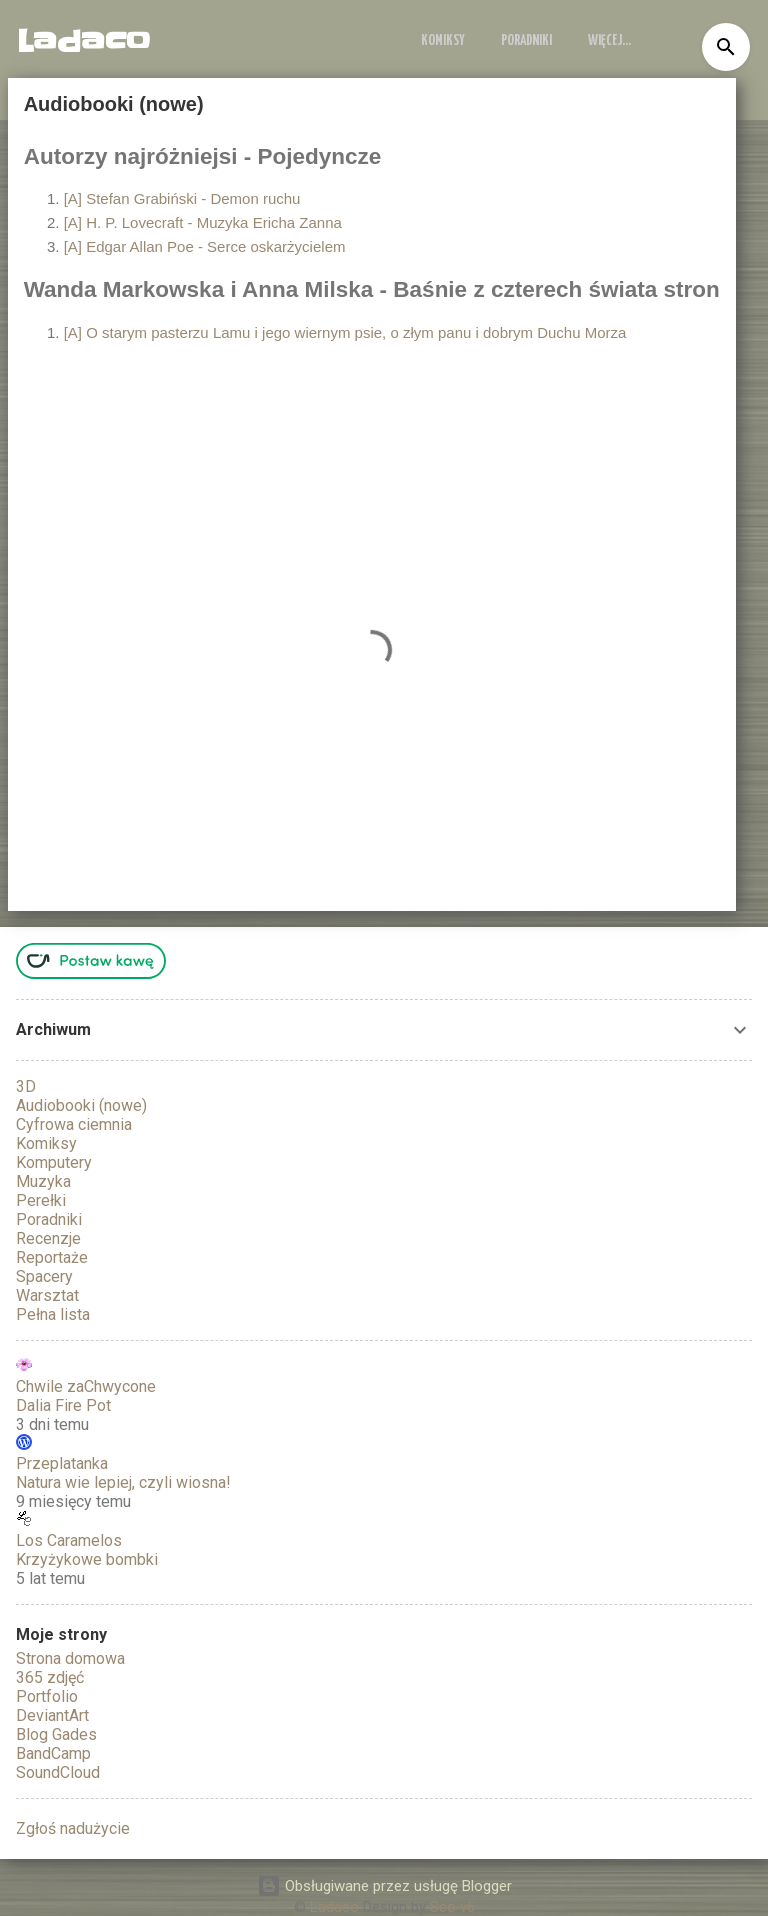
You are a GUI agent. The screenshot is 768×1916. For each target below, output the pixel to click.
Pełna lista (53, 1314)
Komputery (54, 1162)
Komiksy (443, 41)
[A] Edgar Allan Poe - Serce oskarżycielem (205, 246)
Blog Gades (56, 1734)
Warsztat (47, 1295)
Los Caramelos (69, 1540)
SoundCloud (58, 1772)
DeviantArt (52, 1715)
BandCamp (53, 1753)
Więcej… (609, 41)
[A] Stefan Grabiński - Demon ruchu (182, 198)
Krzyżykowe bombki (87, 1559)
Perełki (41, 1200)
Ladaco (83, 41)
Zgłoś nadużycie (73, 1828)
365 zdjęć (50, 1677)
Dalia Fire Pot (63, 1405)
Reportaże (52, 1257)
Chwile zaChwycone (86, 1386)
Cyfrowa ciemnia (74, 1124)
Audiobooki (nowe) (81, 1105)
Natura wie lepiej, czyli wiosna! (123, 1482)
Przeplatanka (62, 1463)
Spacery (44, 1276)
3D (26, 1086)
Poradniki (526, 41)
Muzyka (43, 1181)
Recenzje (48, 1238)
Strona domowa (70, 1658)
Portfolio (47, 1696)
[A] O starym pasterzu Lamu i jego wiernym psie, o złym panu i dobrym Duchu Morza (345, 332)
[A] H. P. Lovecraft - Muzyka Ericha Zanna (203, 222)
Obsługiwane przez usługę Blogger (384, 1886)
